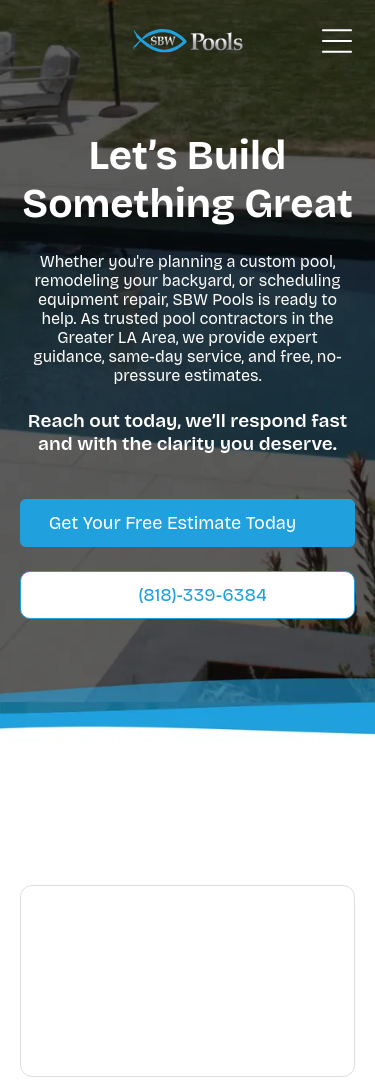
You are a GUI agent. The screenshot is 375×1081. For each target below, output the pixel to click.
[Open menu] (337, 41)
